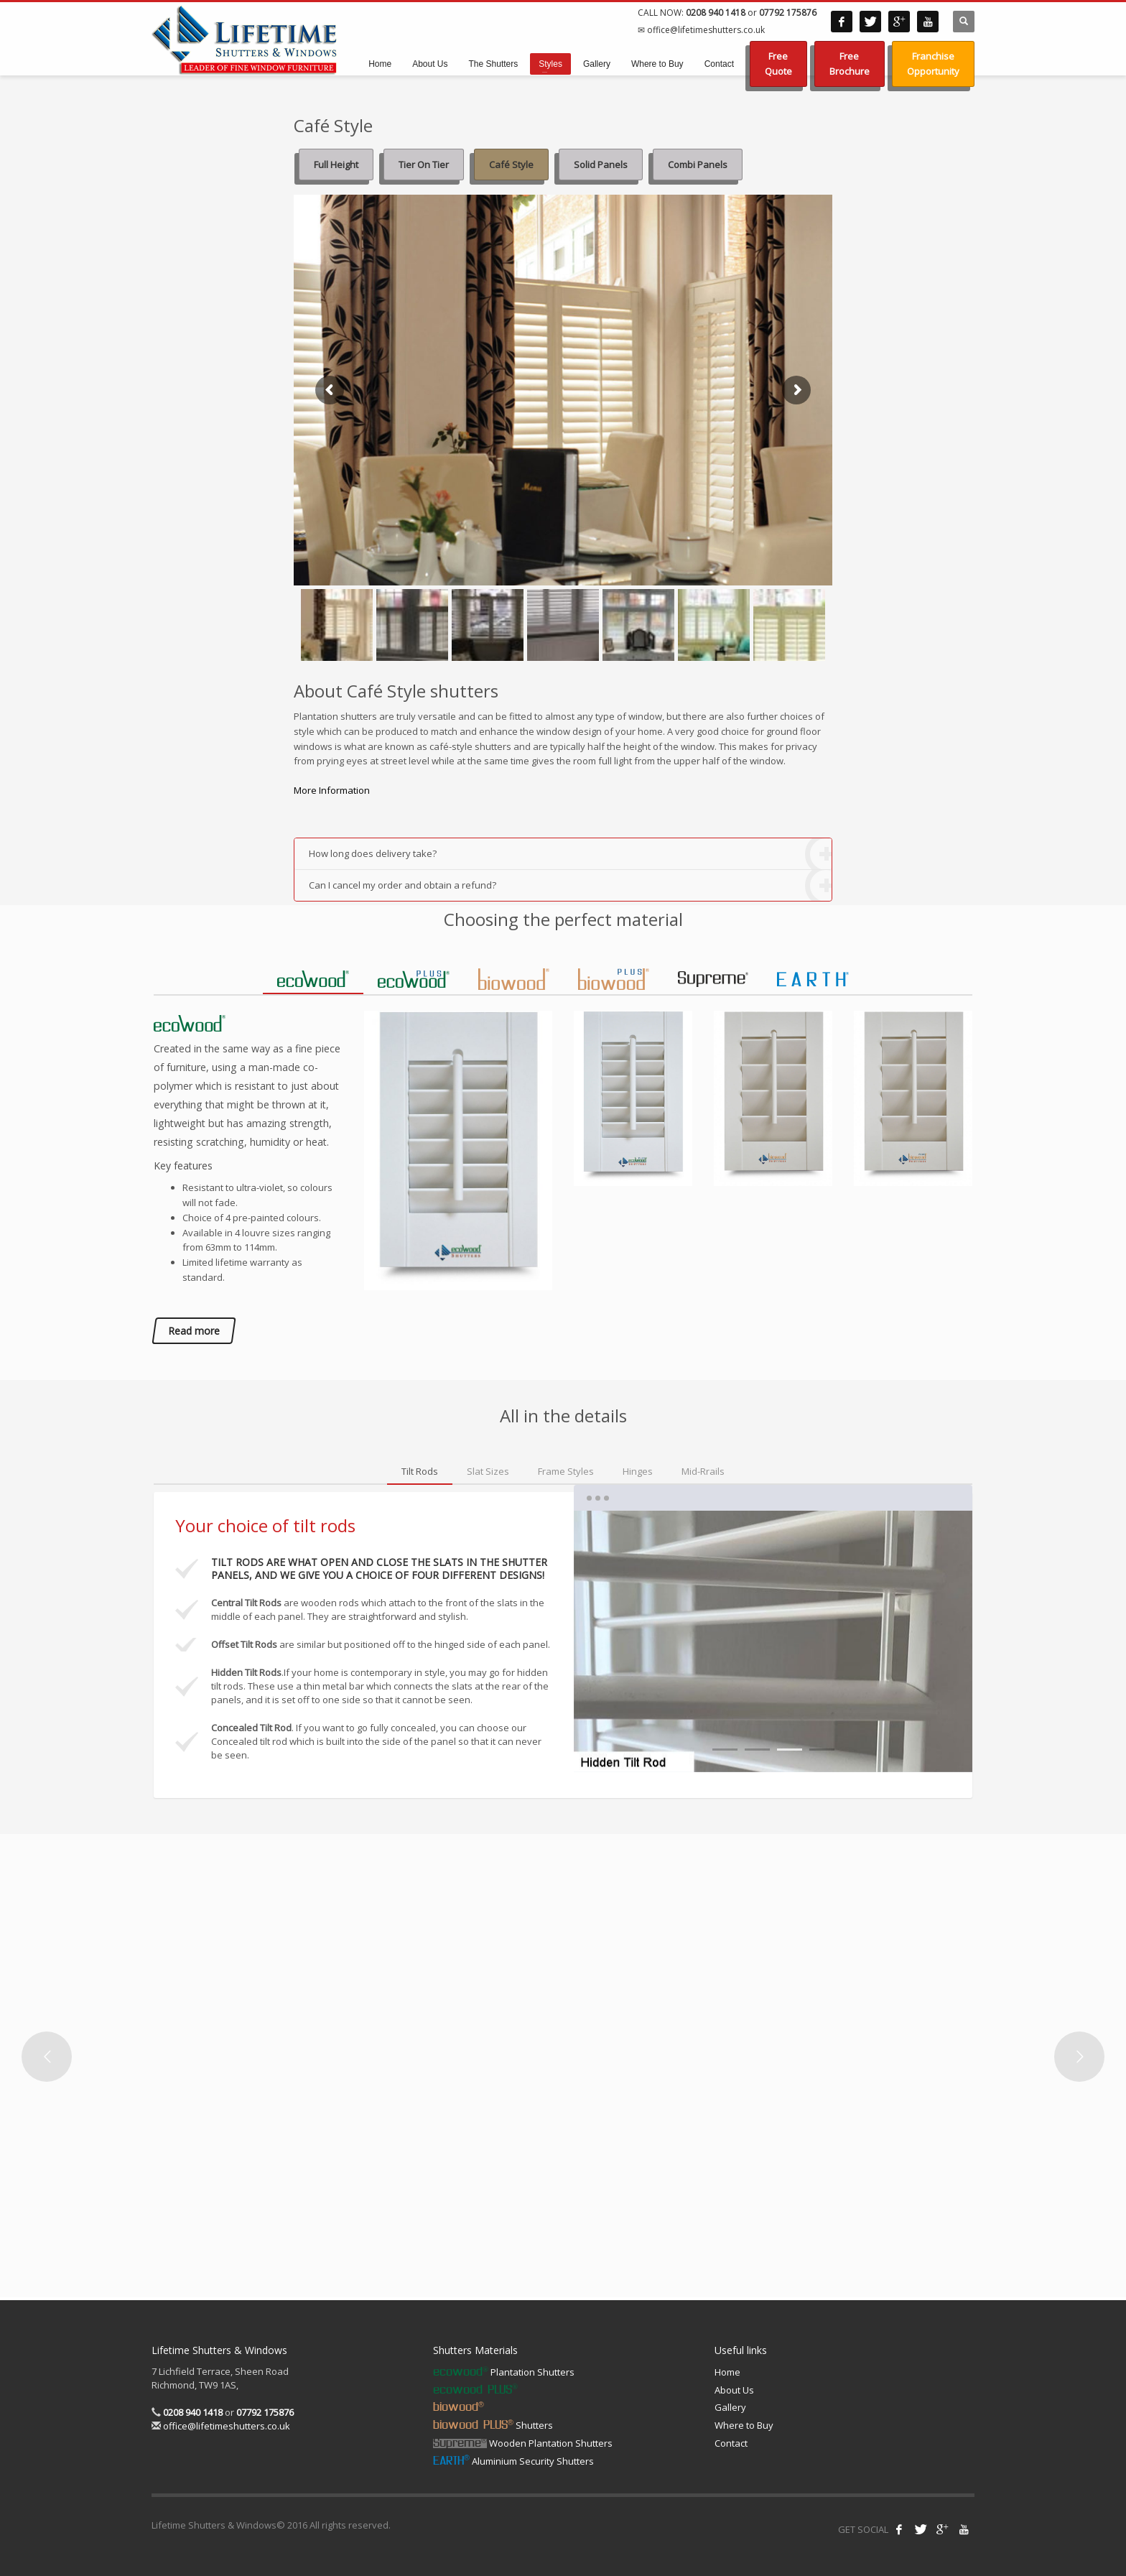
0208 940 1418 (715, 12)
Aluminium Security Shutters (513, 2461)
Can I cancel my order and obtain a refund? (570, 885)
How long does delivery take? (570, 854)
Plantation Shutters (503, 2372)
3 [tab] (789, 1749)
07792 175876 (787, 12)
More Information (332, 790)
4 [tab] (822, 1749)
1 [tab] (725, 1749)
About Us (734, 2389)
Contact (731, 2443)
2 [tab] (757, 1749)
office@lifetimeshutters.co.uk (225, 2425)
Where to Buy (744, 2425)
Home (727, 2372)
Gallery (730, 2407)
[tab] (313, 979)
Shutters (493, 2425)
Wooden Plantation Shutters (523, 2443)
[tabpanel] (773, 1641)
